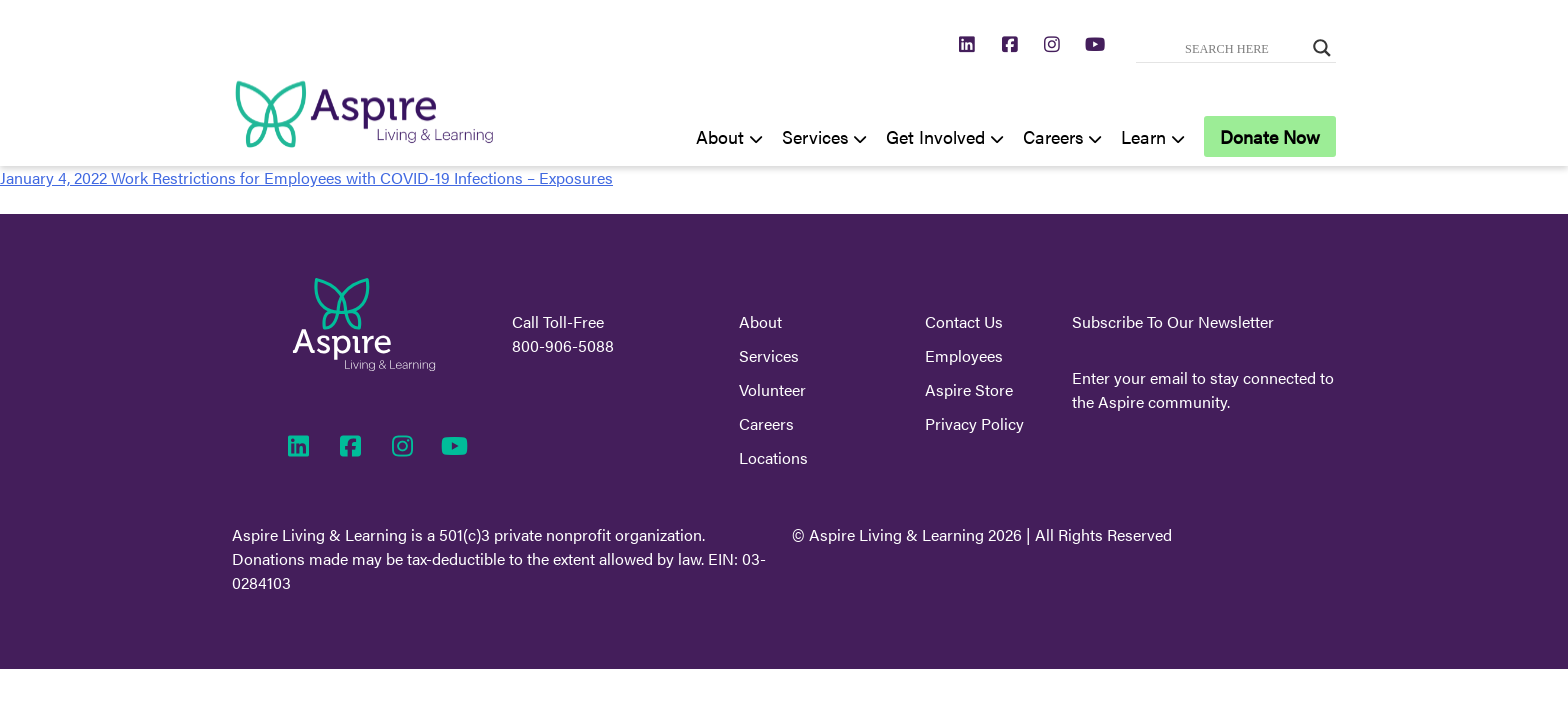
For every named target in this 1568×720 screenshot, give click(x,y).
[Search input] (1227, 48)
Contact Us (964, 321)
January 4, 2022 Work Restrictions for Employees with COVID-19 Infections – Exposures (306, 177)
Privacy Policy (974, 423)
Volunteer (772, 389)
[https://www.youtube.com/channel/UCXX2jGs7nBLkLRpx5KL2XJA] (1095, 43)
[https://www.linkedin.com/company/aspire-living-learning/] (967, 43)
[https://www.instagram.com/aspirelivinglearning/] (1052, 43)
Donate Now (1270, 136)
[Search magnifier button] (1322, 48)
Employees (964, 355)
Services (815, 136)
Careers (1053, 136)
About (720, 136)
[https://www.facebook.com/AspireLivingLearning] (1010, 43)
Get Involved (935, 136)
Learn (1143, 136)
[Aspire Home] (364, 153)
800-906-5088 (563, 345)
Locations (773, 457)
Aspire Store (969, 389)
